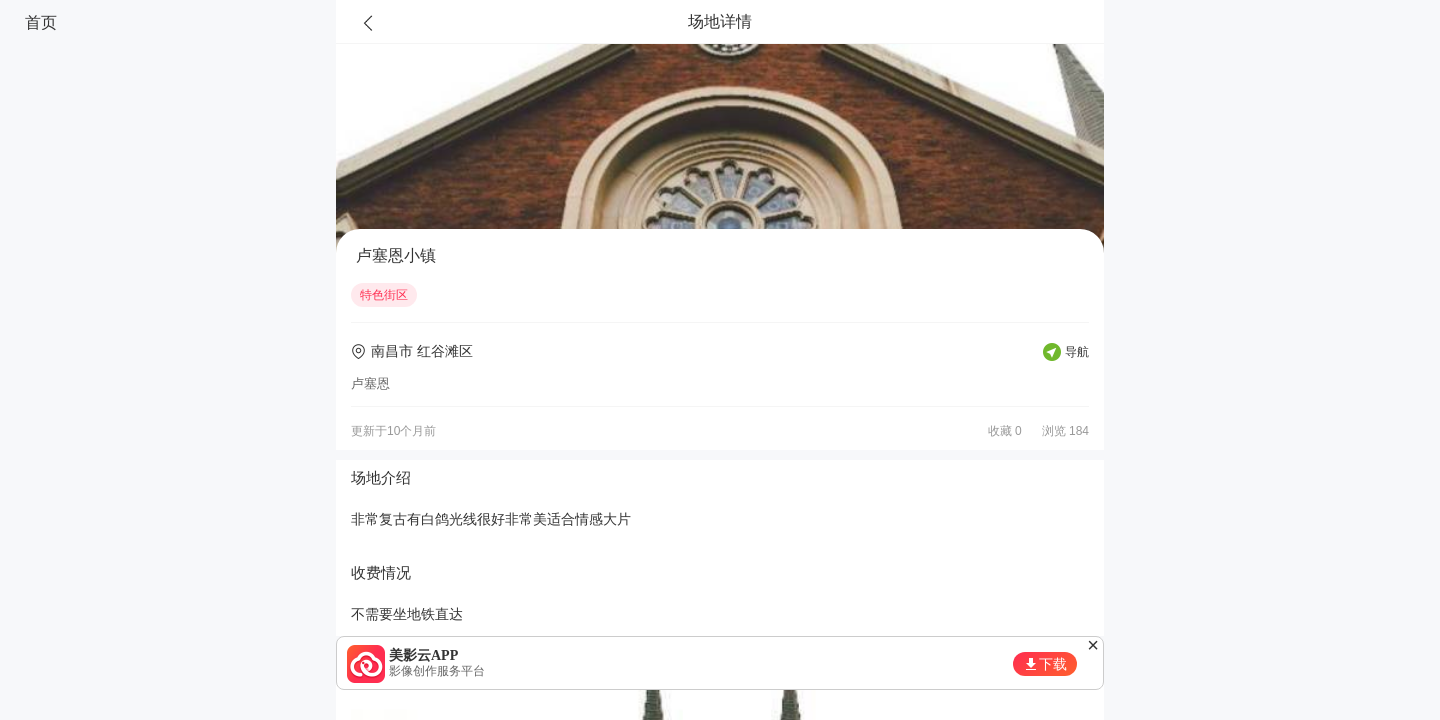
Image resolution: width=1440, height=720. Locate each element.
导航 (1077, 352)
